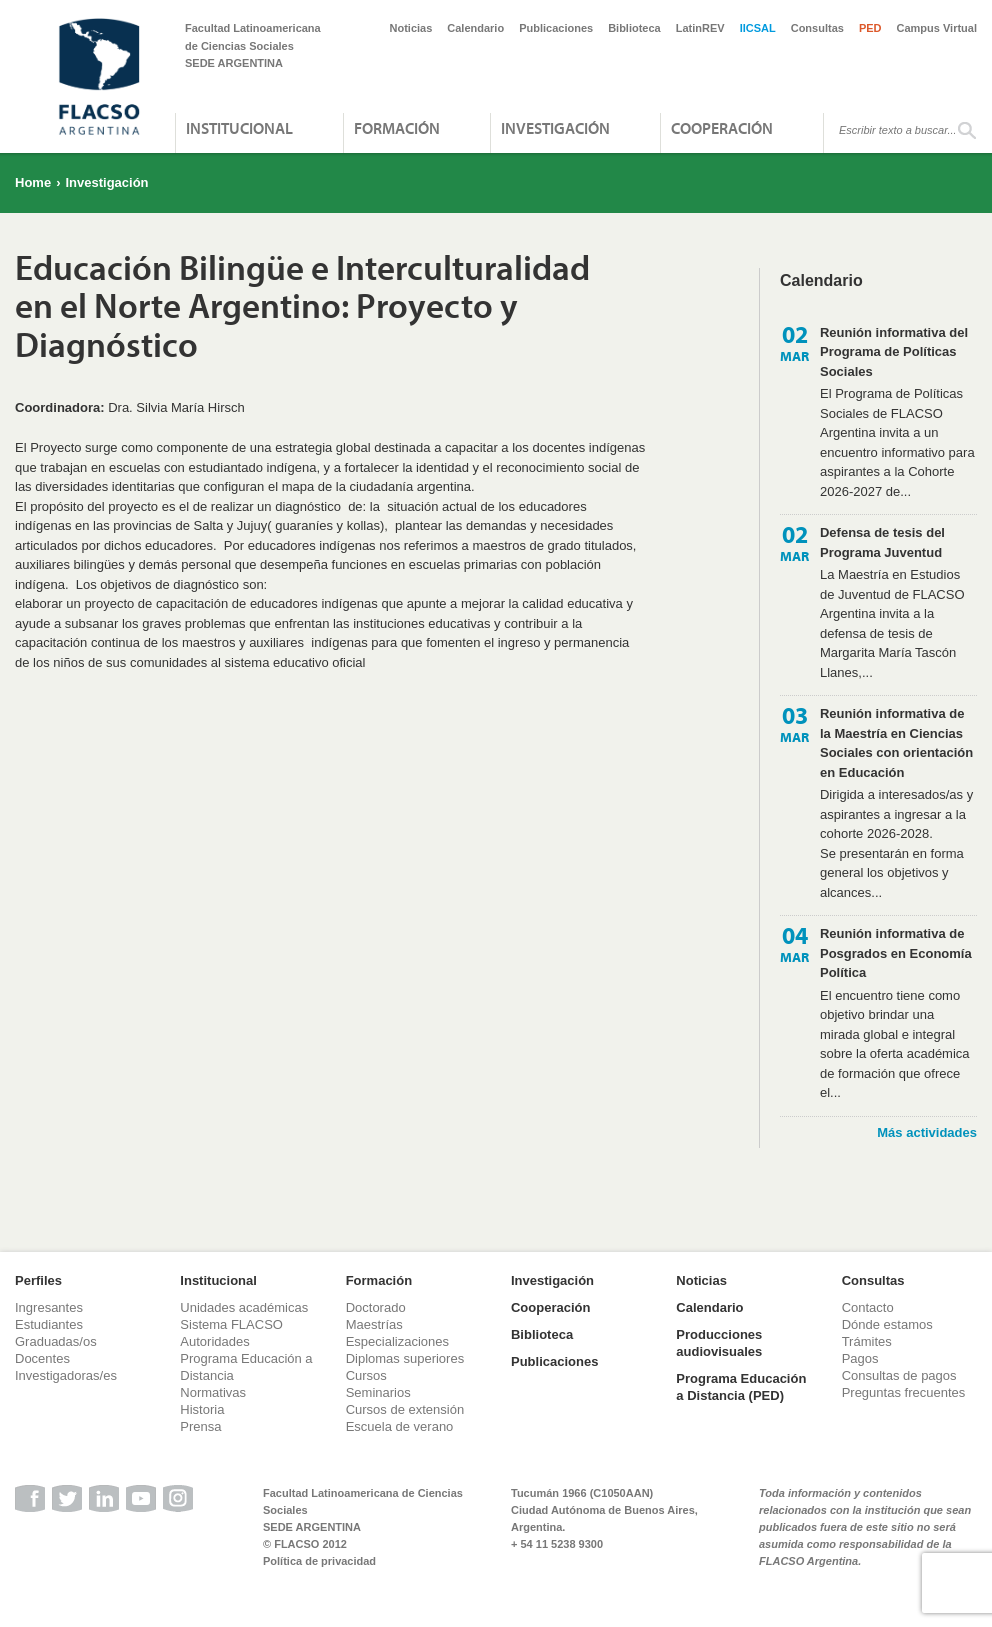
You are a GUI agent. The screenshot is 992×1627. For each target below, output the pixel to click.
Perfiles (38, 1280)
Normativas (213, 1392)
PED (870, 28)
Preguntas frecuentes (904, 1392)
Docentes (42, 1358)
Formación (397, 128)
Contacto (868, 1307)
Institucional (239, 128)
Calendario (475, 28)
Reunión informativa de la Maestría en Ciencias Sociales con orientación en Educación (896, 743)
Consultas (817, 28)
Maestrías (374, 1324)
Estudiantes (49, 1324)
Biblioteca (634, 28)
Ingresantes (49, 1307)
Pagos (860, 1358)
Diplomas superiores (405, 1358)
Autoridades (214, 1341)
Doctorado (376, 1307)
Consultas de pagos (899, 1375)
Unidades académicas (244, 1307)
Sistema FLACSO (231, 1324)
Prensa (200, 1426)
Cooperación (722, 128)
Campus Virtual (937, 28)
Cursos (366, 1375)
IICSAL (758, 28)
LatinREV (700, 28)
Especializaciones (397, 1341)
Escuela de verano (400, 1426)
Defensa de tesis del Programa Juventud (882, 542)
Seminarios (378, 1392)
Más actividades (927, 1132)
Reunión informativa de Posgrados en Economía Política (896, 953)
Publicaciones (556, 28)
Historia (202, 1409)
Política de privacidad (319, 1561)
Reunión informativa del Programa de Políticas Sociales (894, 352)
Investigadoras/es (66, 1375)
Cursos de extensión (405, 1409)
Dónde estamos (887, 1324)
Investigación (555, 128)
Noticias (411, 28)
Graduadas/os (56, 1341)
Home (33, 182)
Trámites (867, 1341)
